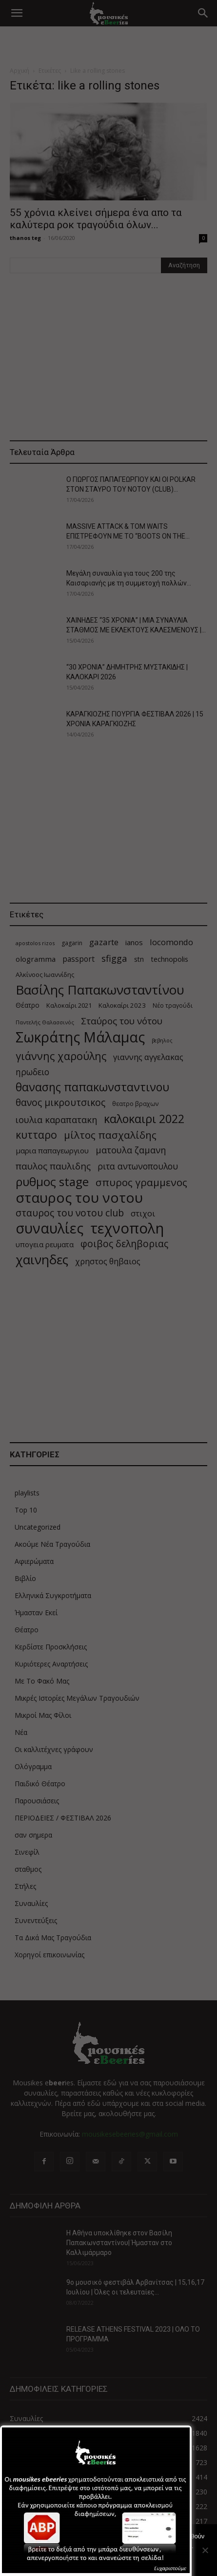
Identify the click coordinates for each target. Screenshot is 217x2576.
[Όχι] (205, 2550)
